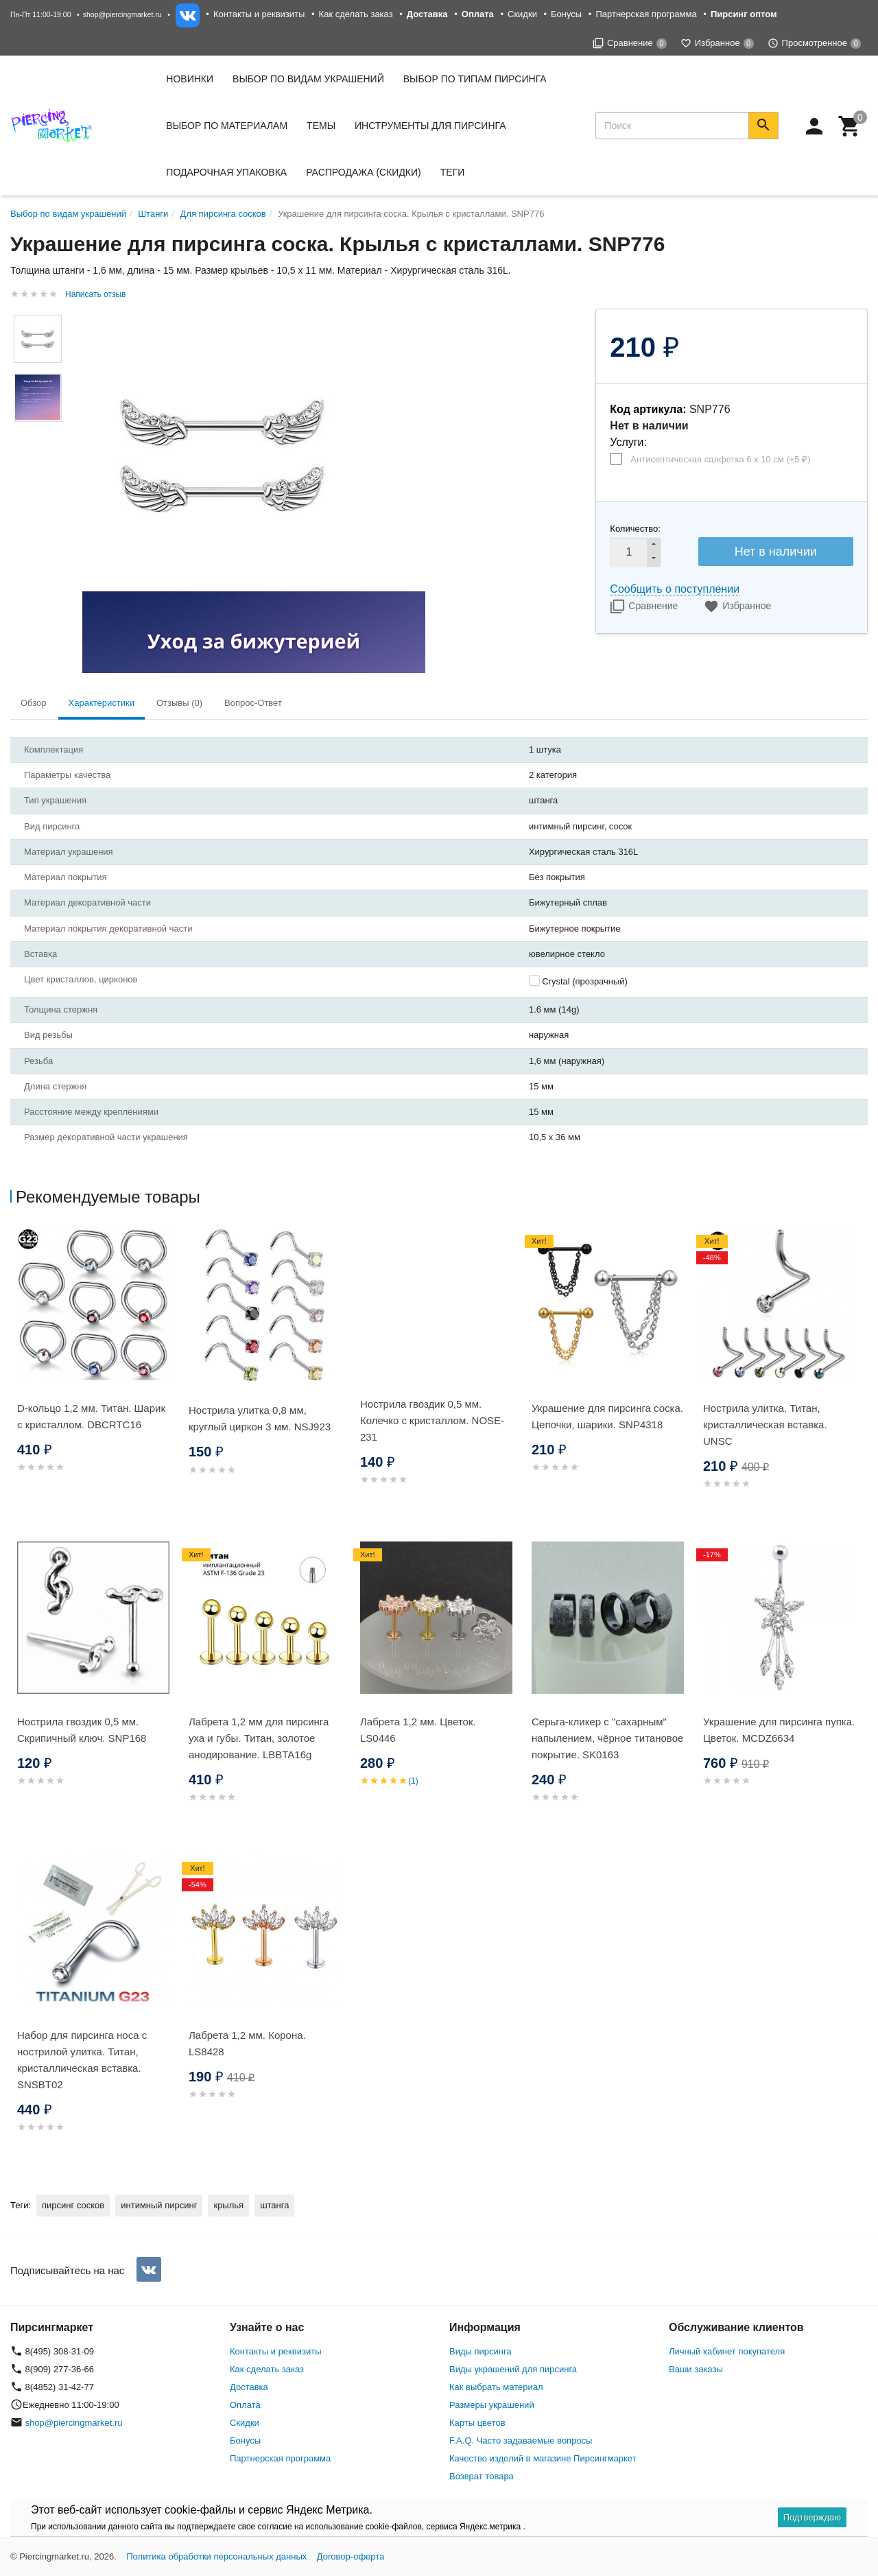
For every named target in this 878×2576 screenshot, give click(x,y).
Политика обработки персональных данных (216, 2556)
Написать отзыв (95, 294)
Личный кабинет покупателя (727, 2351)
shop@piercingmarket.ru (122, 14)
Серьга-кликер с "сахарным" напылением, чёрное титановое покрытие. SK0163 (607, 1738)
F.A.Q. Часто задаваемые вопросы (520, 2440)
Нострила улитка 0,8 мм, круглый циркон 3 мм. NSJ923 (260, 1418)
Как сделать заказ (356, 14)
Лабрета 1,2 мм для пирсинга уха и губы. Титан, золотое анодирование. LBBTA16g (259, 1738)
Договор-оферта (351, 2556)
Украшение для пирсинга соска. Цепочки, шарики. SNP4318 (607, 1416)
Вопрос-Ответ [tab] (253, 703)
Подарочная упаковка (226, 172)
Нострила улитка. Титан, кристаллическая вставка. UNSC (765, 1424)
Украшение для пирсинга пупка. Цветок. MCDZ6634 (779, 1730)
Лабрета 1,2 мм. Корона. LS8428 (247, 2043)
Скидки (522, 14)
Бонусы (566, 14)
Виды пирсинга (480, 2351)
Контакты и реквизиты (259, 14)
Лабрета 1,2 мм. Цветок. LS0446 (418, 1730)
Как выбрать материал (496, 2387)
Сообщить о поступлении (674, 589)
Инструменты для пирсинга (430, 125)
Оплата (245, 2405)
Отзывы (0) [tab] (179, 703)
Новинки (189, 78)
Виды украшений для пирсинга (513, 2369)
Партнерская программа (645, 14)
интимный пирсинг (159, 2205)
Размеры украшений (491, 2405)
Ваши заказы (696, 2369)
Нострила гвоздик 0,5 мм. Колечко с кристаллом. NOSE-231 (432, 1420)
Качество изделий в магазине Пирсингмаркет (543, 2458)
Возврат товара (481, 2476)
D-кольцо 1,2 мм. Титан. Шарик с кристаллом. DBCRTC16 (91, 1416)
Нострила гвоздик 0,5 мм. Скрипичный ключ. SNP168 (81, 1730)
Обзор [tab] (34, 703)
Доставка (249, 2387)
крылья (228, 2205)
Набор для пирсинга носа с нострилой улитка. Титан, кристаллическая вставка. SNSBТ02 (82, 2059)
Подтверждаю (812, 2517)
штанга (274, 2205)
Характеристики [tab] (101, 703)
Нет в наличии (776, 551)
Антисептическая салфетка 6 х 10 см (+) (720, 459)
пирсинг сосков (73, 2205)
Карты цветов (477, 2423)
